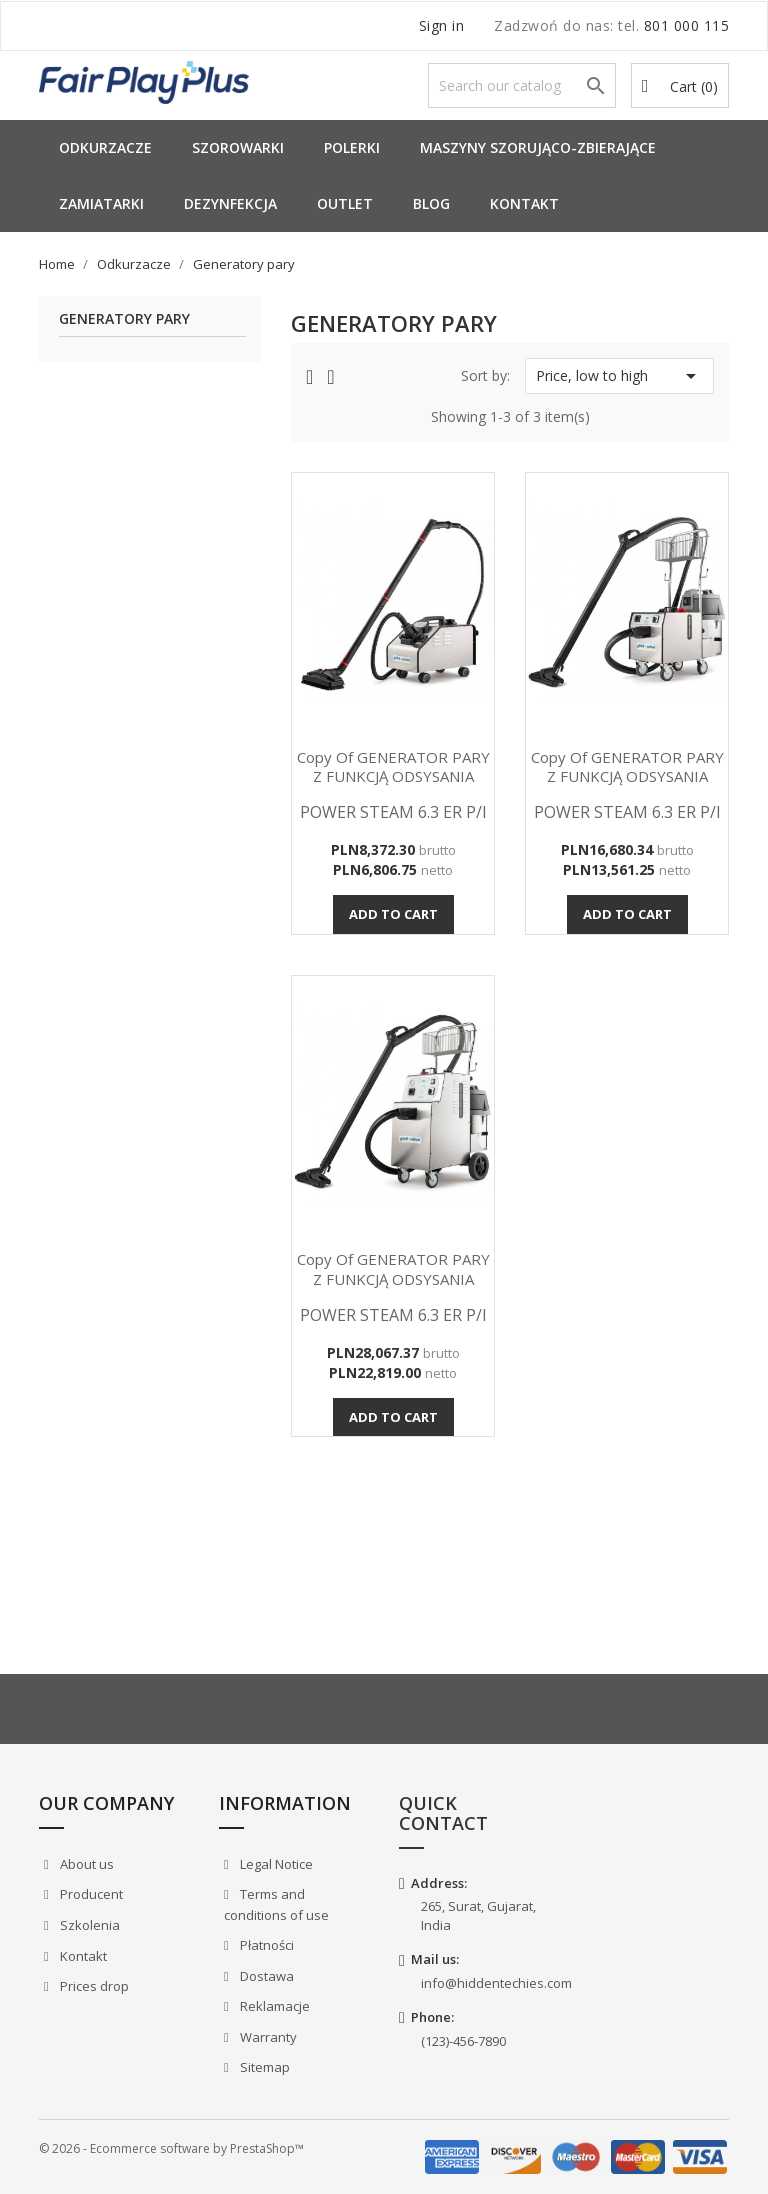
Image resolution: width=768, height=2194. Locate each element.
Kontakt (524, 203)
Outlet (345, 203)
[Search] (522, 85)
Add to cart (393, 914)
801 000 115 (687, 25)
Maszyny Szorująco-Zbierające (538, 147)
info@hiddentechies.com (496, 1983)
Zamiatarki (101, 203)
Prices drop (93, 1986)
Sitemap (263, 2067)
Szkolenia (88, 1925)
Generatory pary (124, 319)
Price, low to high (619, 376)
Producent (90, 1894)
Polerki (352, 147)
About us (85, 1864)
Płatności (265, 1945)
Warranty (267, 2037)
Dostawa (265, 1976)
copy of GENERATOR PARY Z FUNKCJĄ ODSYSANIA (393, 767)
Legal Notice (275, 1864)
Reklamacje (273, 2006)
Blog (431, 203)
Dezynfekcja (230, 203)
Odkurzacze (105, 147)
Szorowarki (238, 147)
